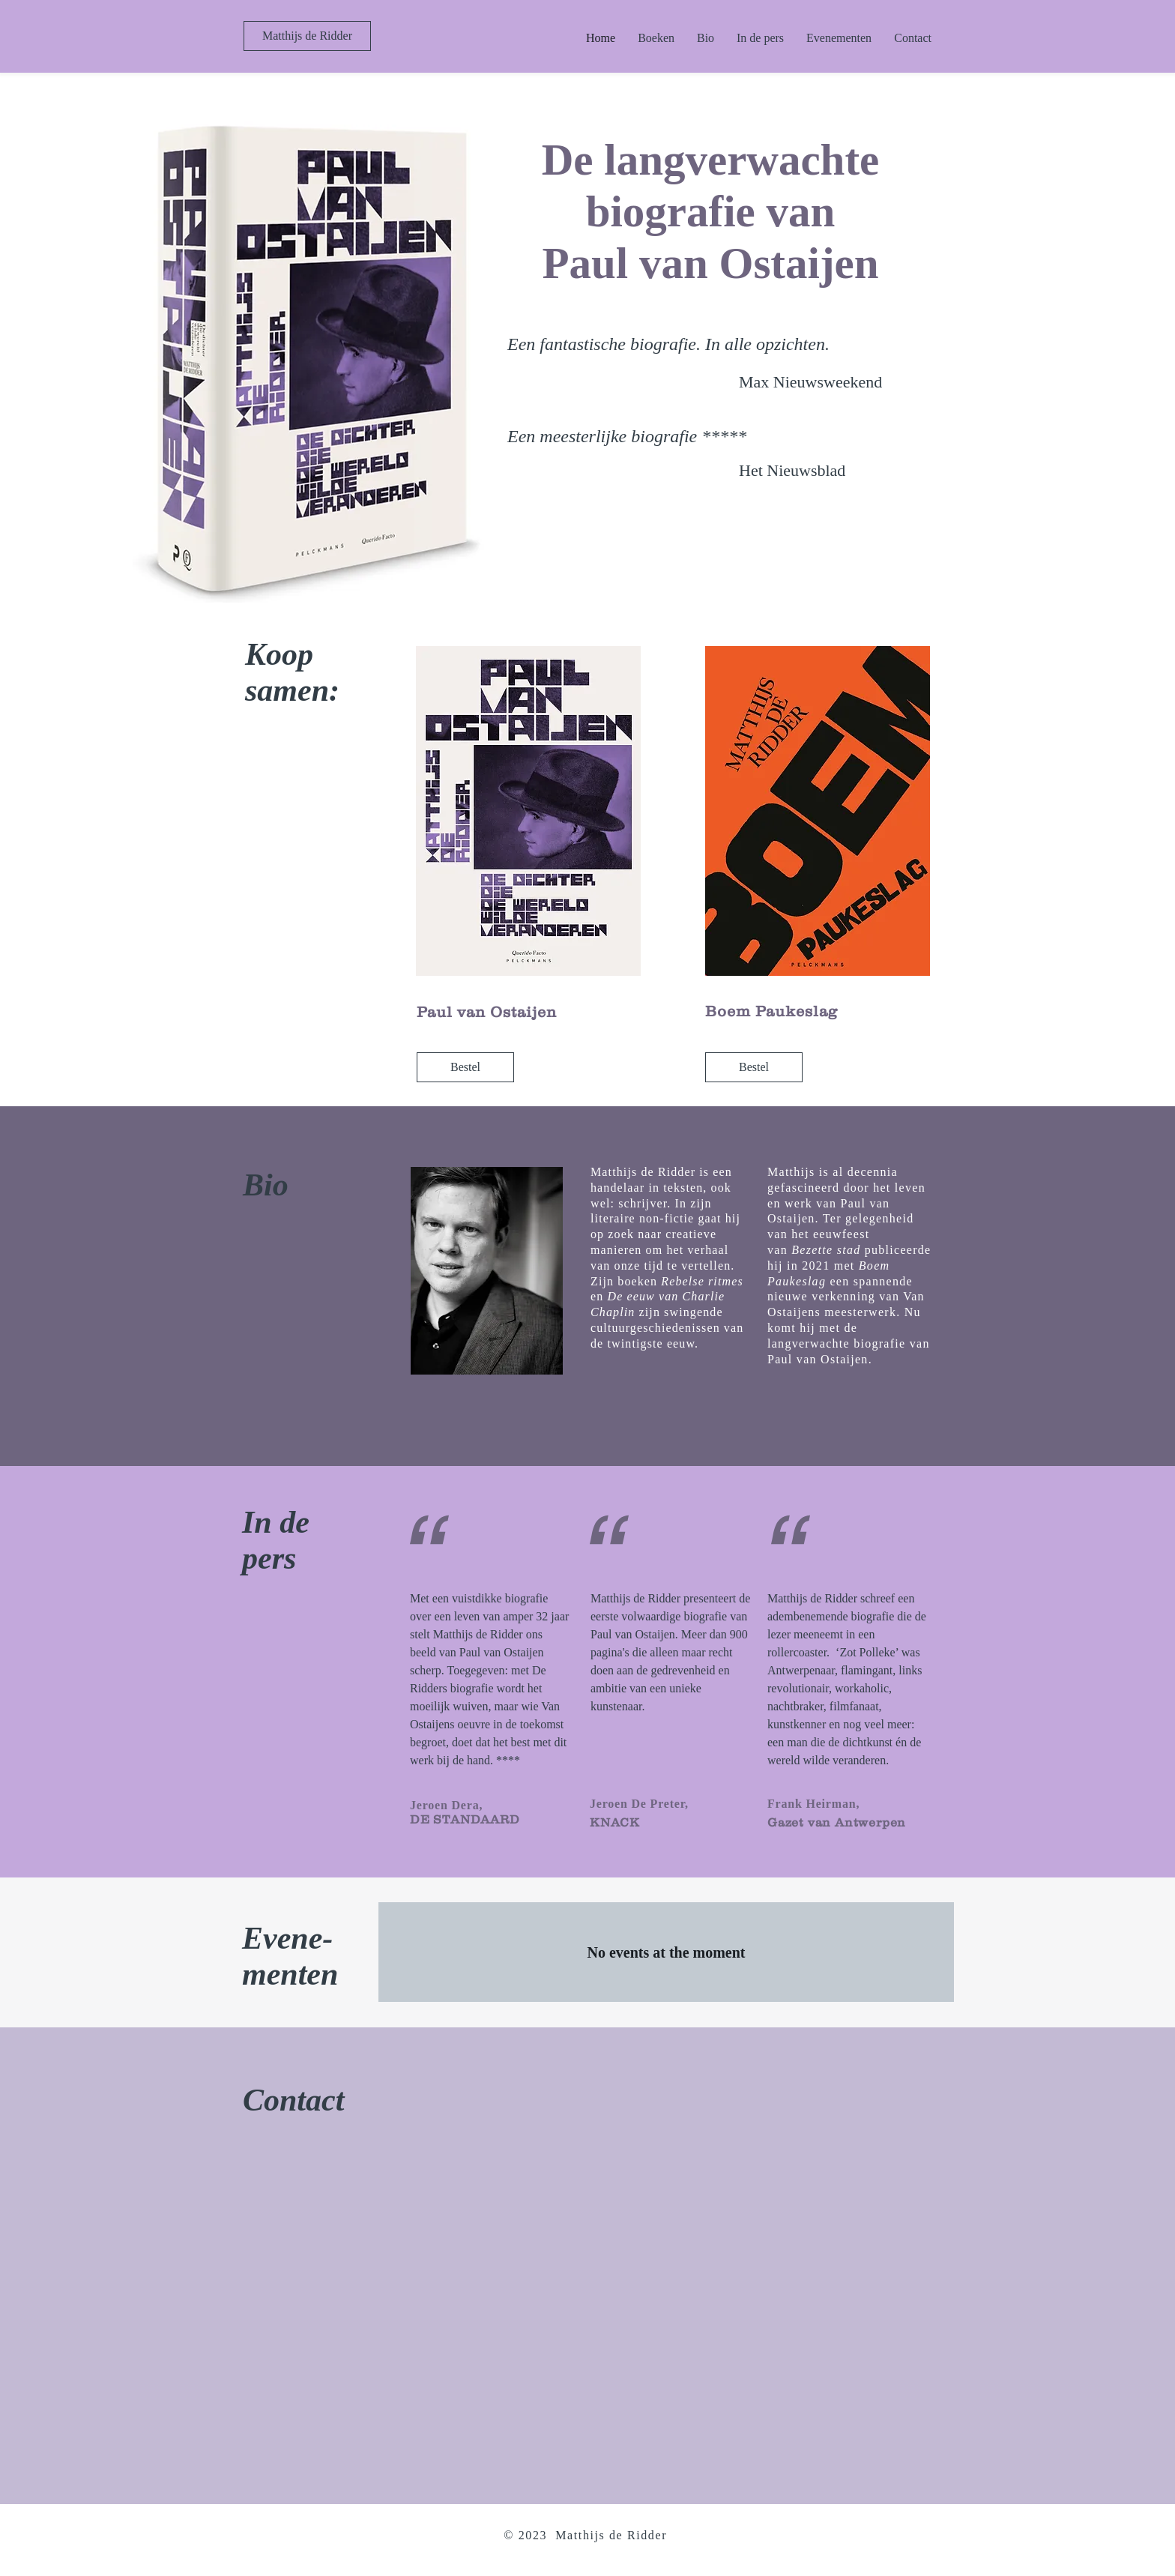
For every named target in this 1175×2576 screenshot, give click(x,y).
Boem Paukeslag (771, 1011)
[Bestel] (465, 1067)
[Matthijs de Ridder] (307, 36)
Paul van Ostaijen (487, 1012)
